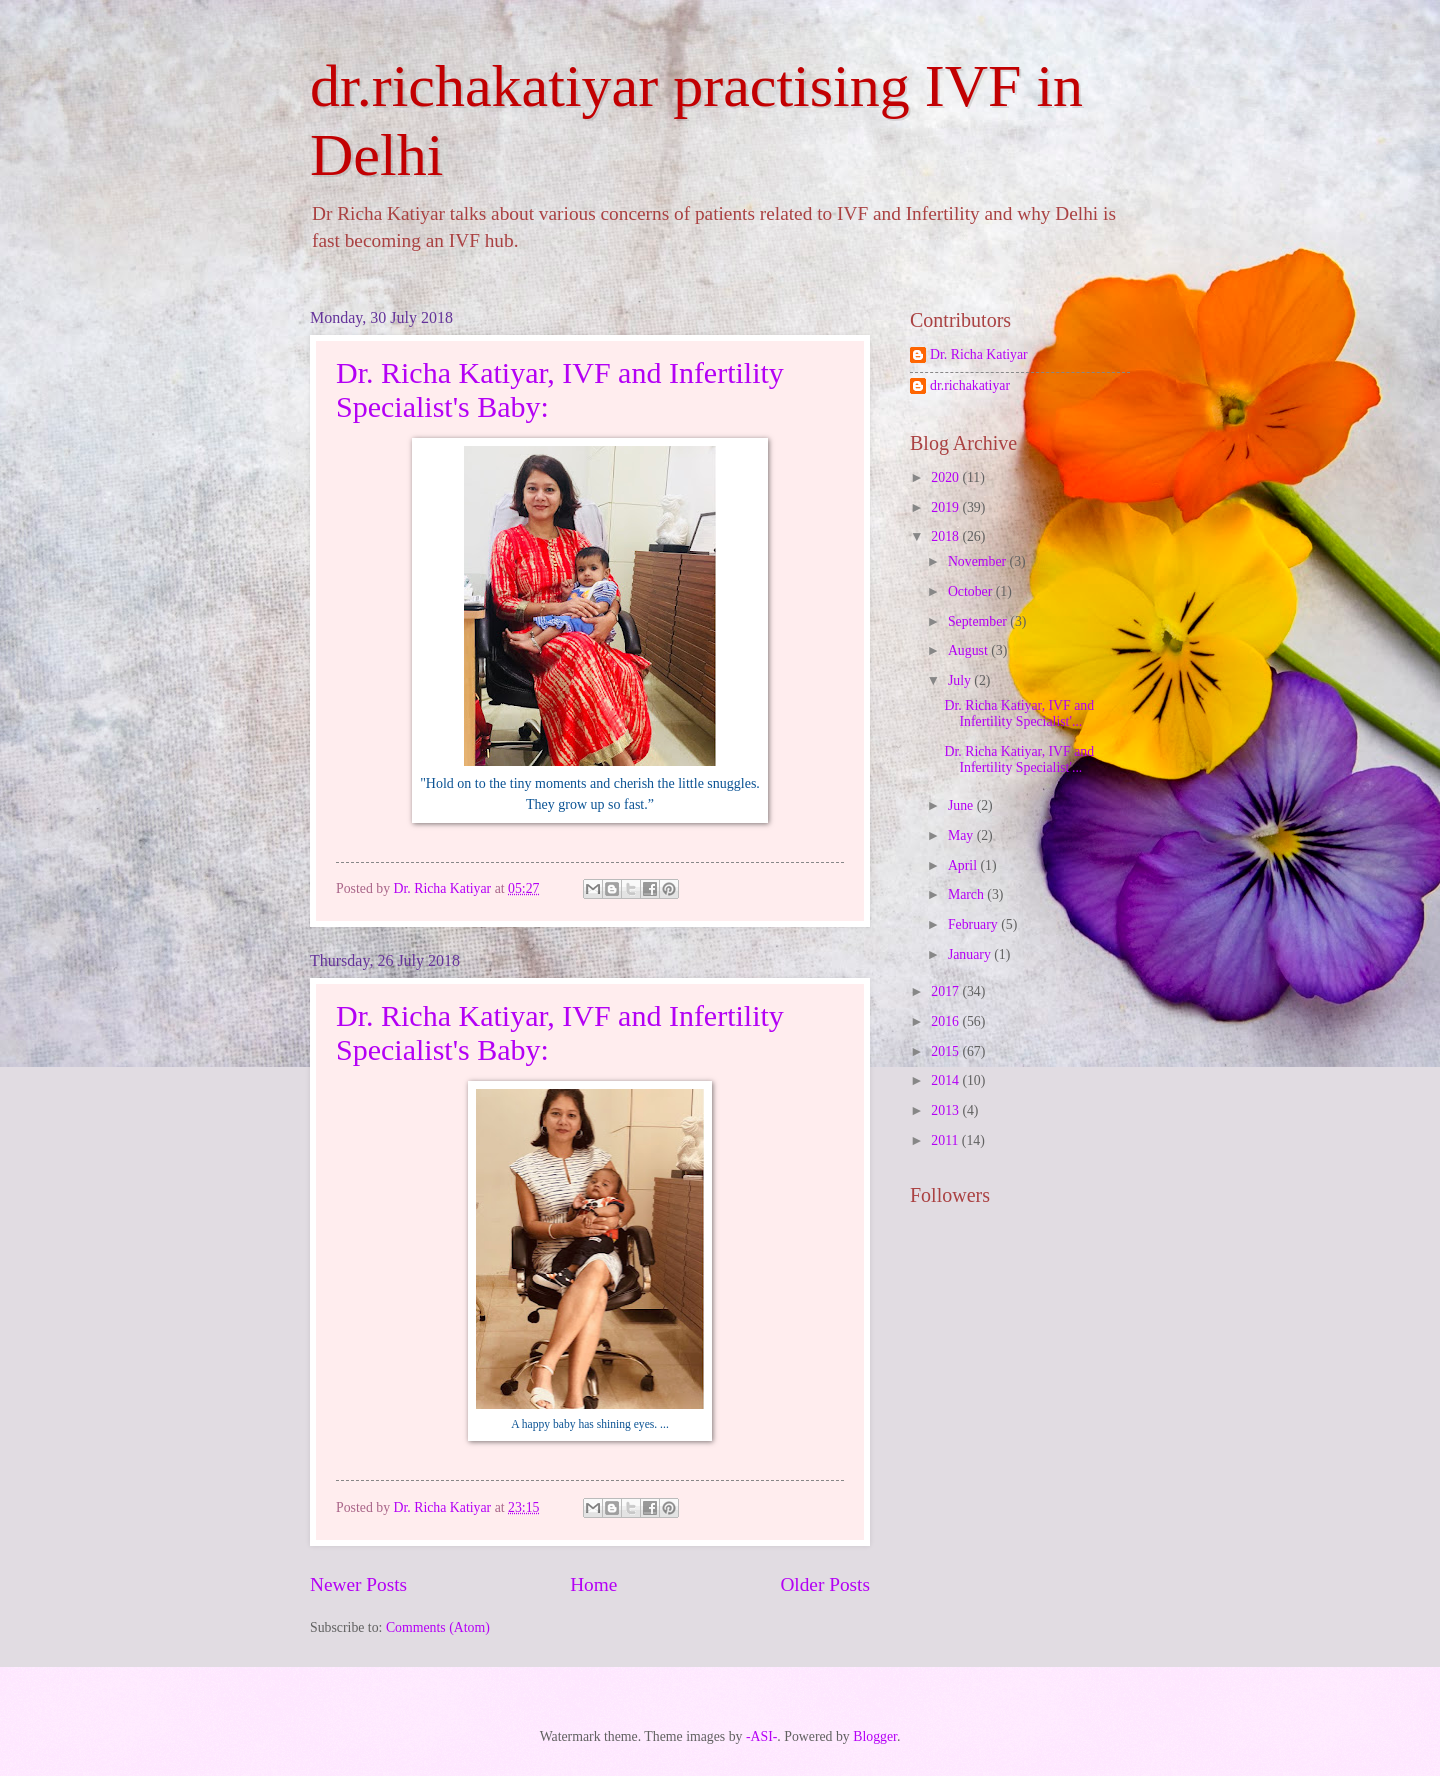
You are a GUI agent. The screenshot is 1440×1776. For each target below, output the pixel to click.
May (962, 835)
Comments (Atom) (438, 1627)
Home (593, 1584)
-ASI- (761, 1736)
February (974, 924)
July (961, 680)
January (971, 954)
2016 (946, 1021)
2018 (946, 536)
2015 (946, 1051)
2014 (946, 1080)
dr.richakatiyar (970, 385)
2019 (946, 507)
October (972, 591)
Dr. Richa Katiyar (979, 354)
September (979, 621)
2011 (946, 1140)
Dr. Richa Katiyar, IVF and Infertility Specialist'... (1019, 714)
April (964, 865)
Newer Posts (358, 1584)
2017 (946, 991)
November (979, 561)
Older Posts (825, 1584)
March (967, 894)
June (962, 805)
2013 (946, 1110)
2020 (946, 477)
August (969, 650)
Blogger (875, 1736)
